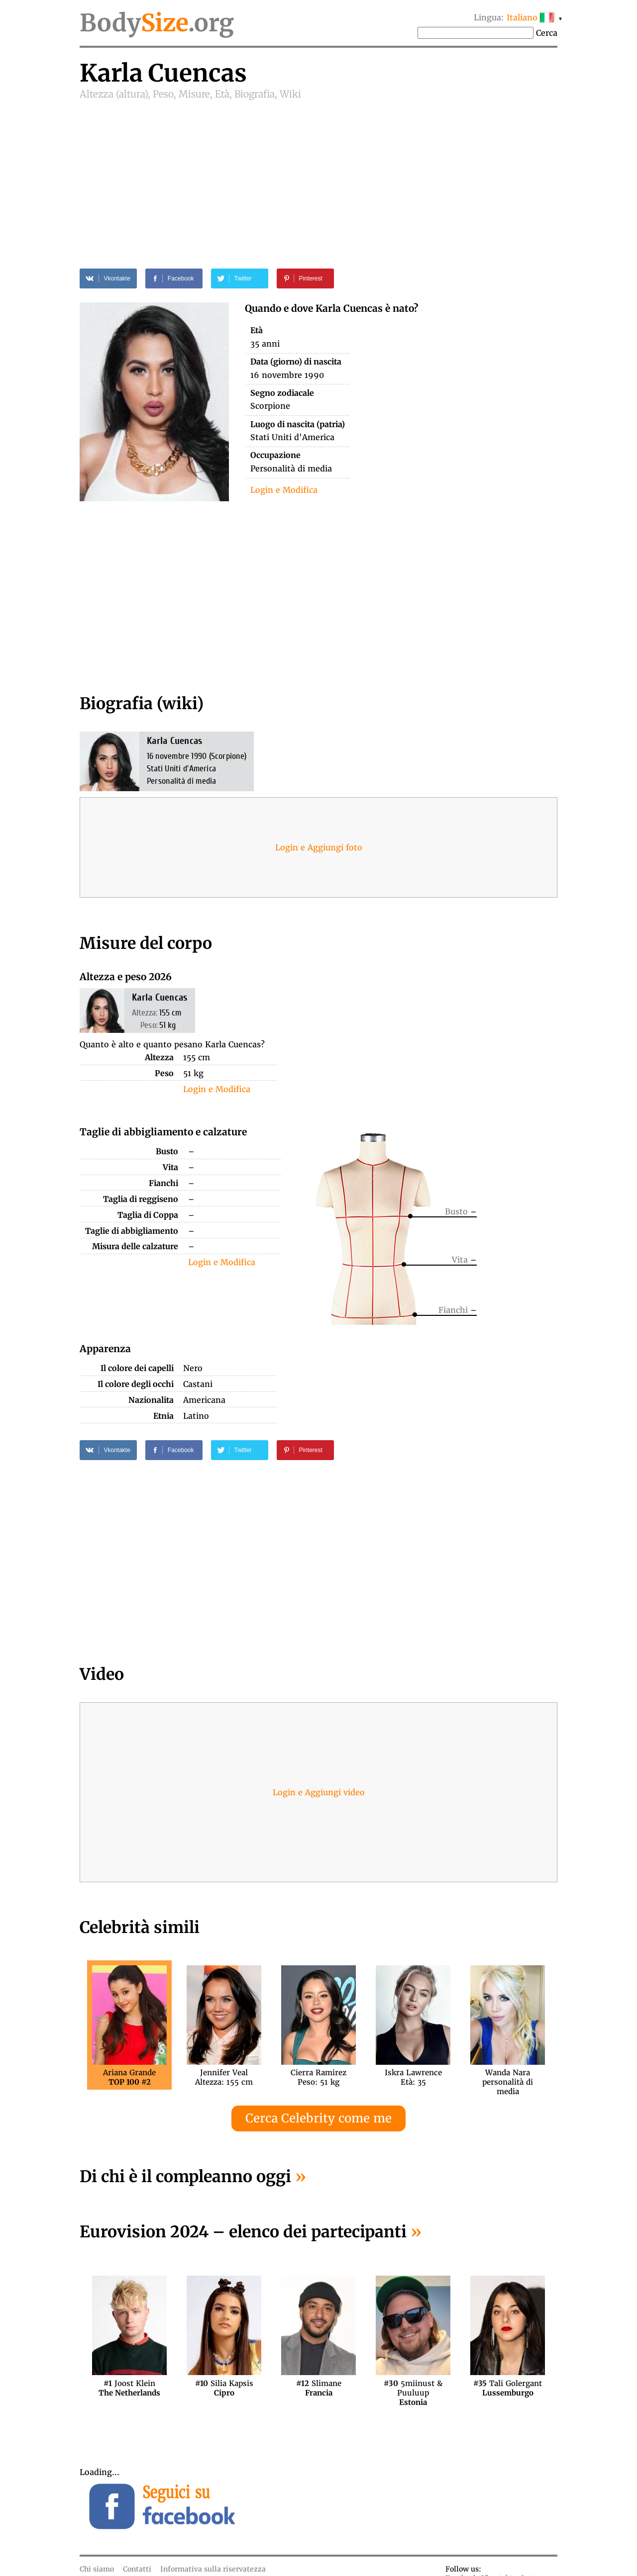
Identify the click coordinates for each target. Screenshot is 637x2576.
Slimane (318, 2388)
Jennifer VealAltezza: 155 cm (224, 2077)
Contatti (137, 2569)
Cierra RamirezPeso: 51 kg (318, 2077)
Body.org (157, 23)
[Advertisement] (318, 175)
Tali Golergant (507, 2388)
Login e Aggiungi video (319, 1792)
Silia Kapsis (224, 2388)
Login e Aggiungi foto (318, 847)
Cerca (546, 33)
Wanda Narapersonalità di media (507, 2077)
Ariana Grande (129, 2077)
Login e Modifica (284, 490)
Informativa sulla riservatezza (213, 2569)
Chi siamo (97, 2569)
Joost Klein (129, 2388)
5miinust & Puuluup (413, 2388)
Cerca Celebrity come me (318, 2118)
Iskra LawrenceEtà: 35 (413, 2077)
